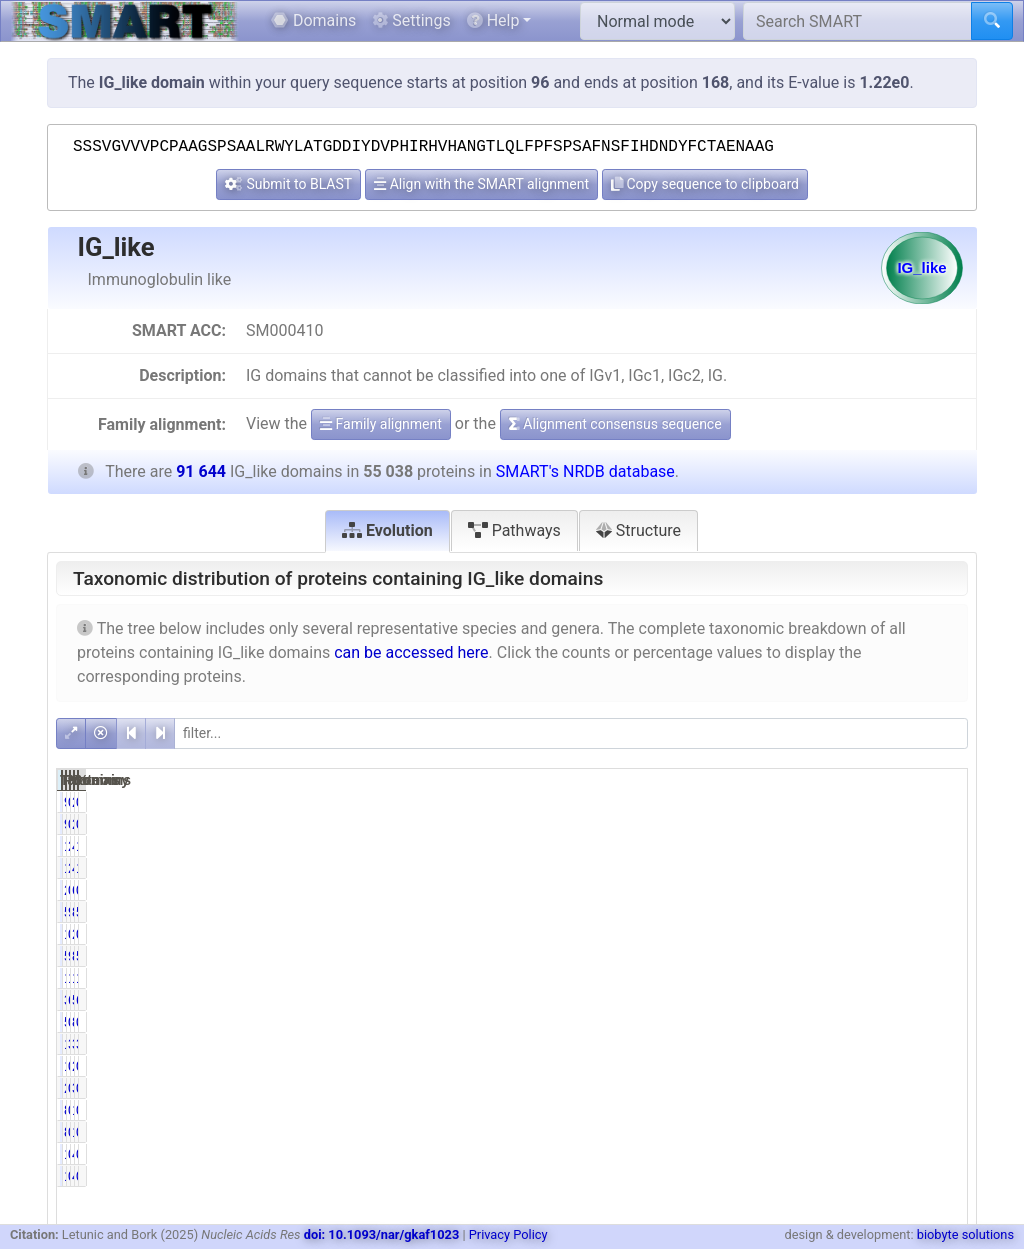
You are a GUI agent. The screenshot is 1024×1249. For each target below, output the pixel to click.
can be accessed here (411, 652)
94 (755, 802)
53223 (742, 956)
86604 (871, 956)
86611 (871, 912)
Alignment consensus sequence (615, 424)
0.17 (812, 802)
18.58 (808, 978)
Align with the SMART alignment (481, 184)
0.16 (812, 1110)
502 (750, 1022)
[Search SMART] (857, 21)
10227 (742, 978)
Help (493, 20)
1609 (746, 846)
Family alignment (381, 424)
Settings (411, 20)
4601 (875, 846)
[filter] (571, 733)
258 (750, 890)
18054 (871, 978)
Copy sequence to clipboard (705, 184)
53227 (742, 912)
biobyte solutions (965, 1234)
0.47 (812, 890)
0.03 (812, 1154)
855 (878, 1022)
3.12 (812, 1044)
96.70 (808, 956)
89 (755, 1110)
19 (755, 1154)
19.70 (937, 978)
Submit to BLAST (288, 184)
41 (883, 1154)
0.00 (812, 934)
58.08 (937, 912)
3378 (875, 1044)
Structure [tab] (638, 530)
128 (878, 1110)
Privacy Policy (508, 1234)
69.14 (808, 1000)
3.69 (941, 1044)
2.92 (812, 846)
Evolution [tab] (387, 530)
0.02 (941, 1154)
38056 (742, 1000)
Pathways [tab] (514, 530)
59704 (871, 1000)
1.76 (941, 846)
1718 (746, 1044)
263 (878, 802)
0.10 (941, 802)
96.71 (808, 912)
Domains (313, 20)
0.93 (941, 1022)
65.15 (937, 1000)
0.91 (812, 1022)
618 (878, 890)
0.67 (941, 890)
